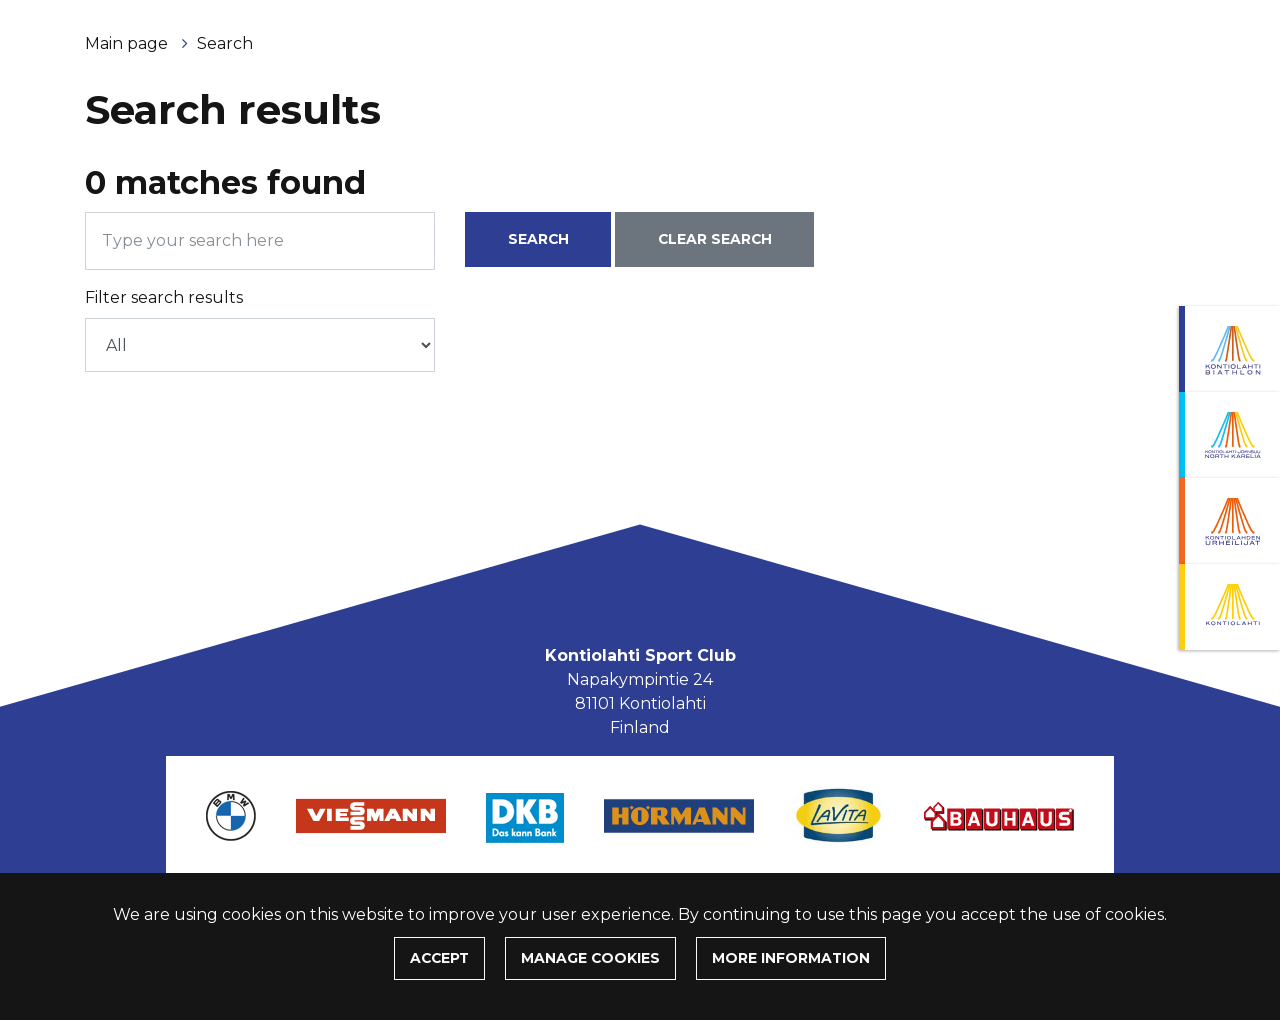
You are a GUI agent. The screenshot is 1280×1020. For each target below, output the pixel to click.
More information (791, 958)
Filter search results (164, 297)
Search (225, 43)
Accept (439, 958)
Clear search (715, 239)
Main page (128, 43)
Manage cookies (590, 958)
